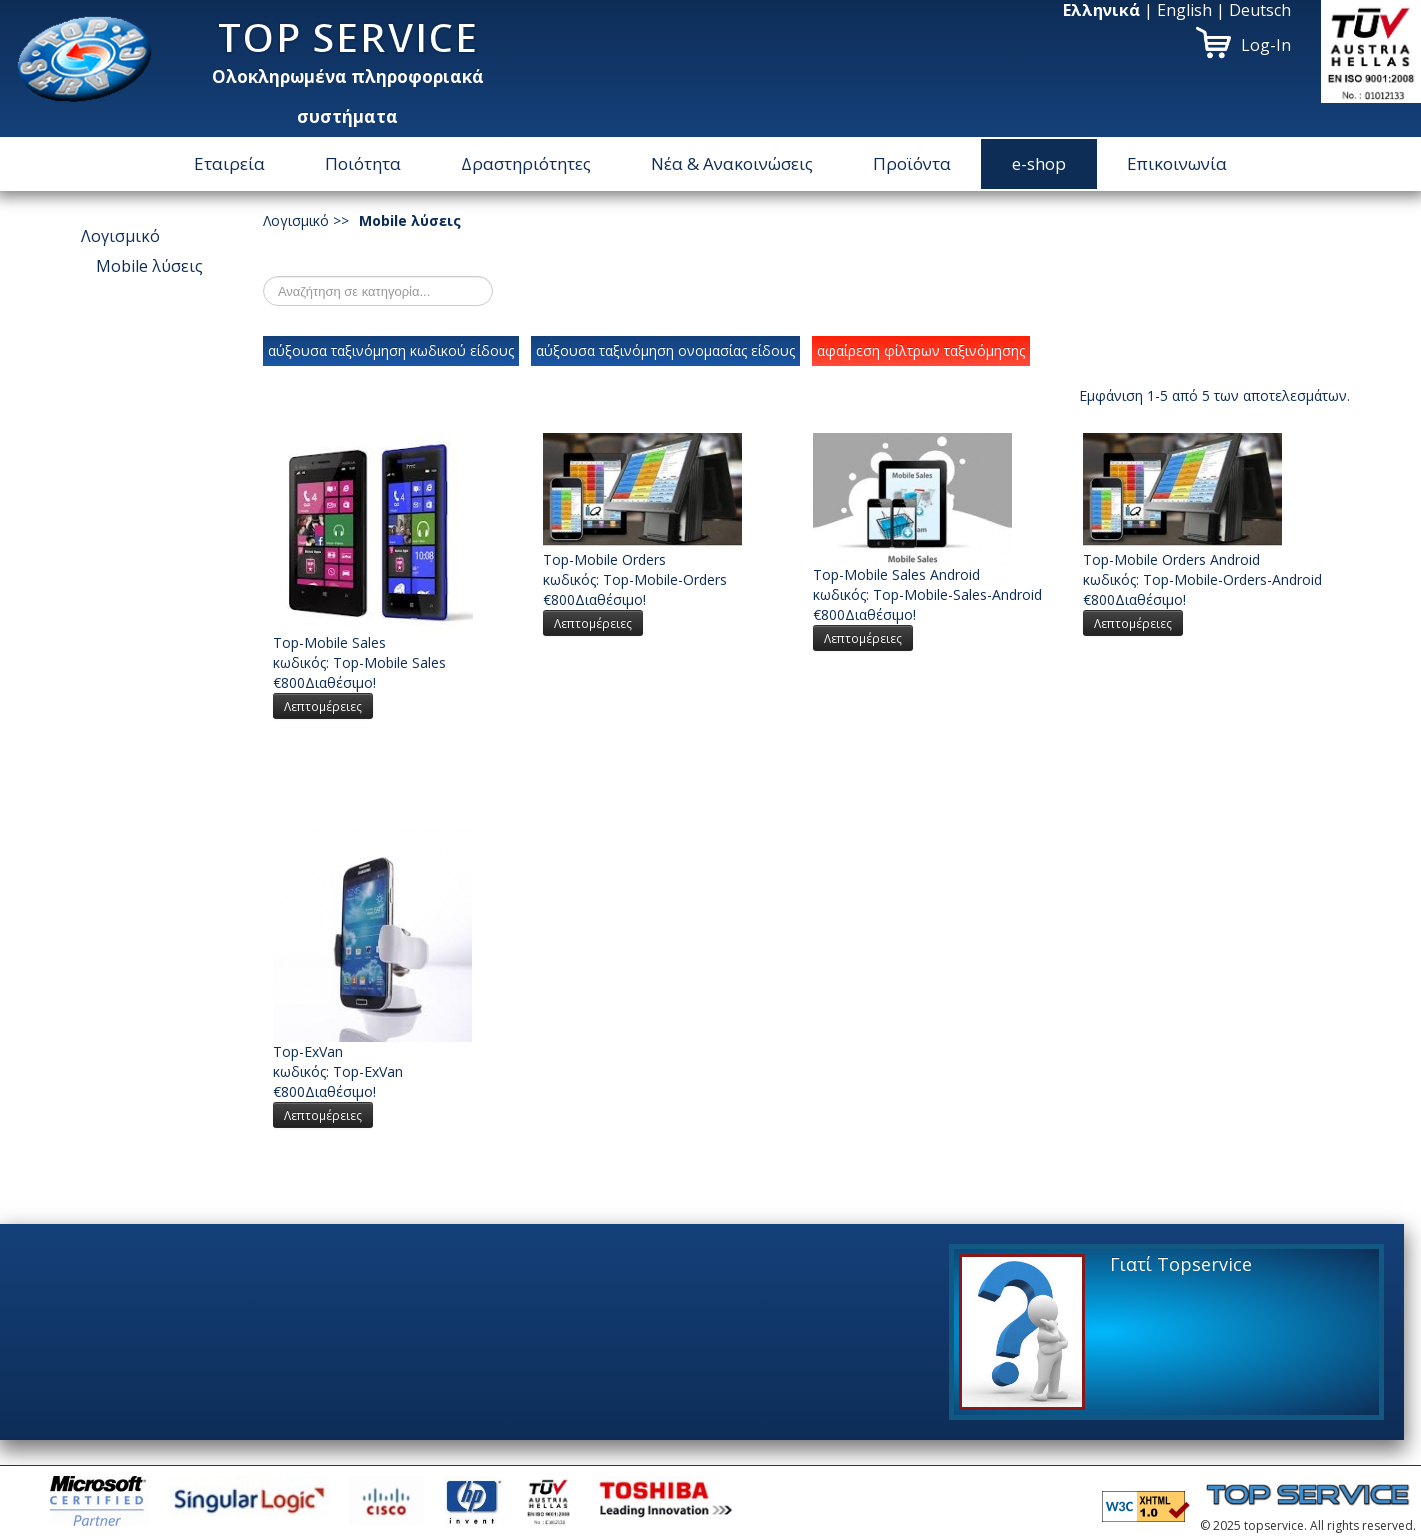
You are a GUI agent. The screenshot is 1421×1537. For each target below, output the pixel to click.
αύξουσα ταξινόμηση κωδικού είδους (391, 350)
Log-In (1266, 45)
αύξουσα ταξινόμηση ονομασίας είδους (665, 350)
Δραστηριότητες (526, 163)
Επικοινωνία (1177, 163)
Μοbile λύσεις (149, 266)
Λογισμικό (120, 236)
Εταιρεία (229, 163)
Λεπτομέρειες (323, 706)
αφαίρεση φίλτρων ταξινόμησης (921, 350)
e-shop (1039, 163)
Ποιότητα (363, 163)
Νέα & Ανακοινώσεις (732, 163)
